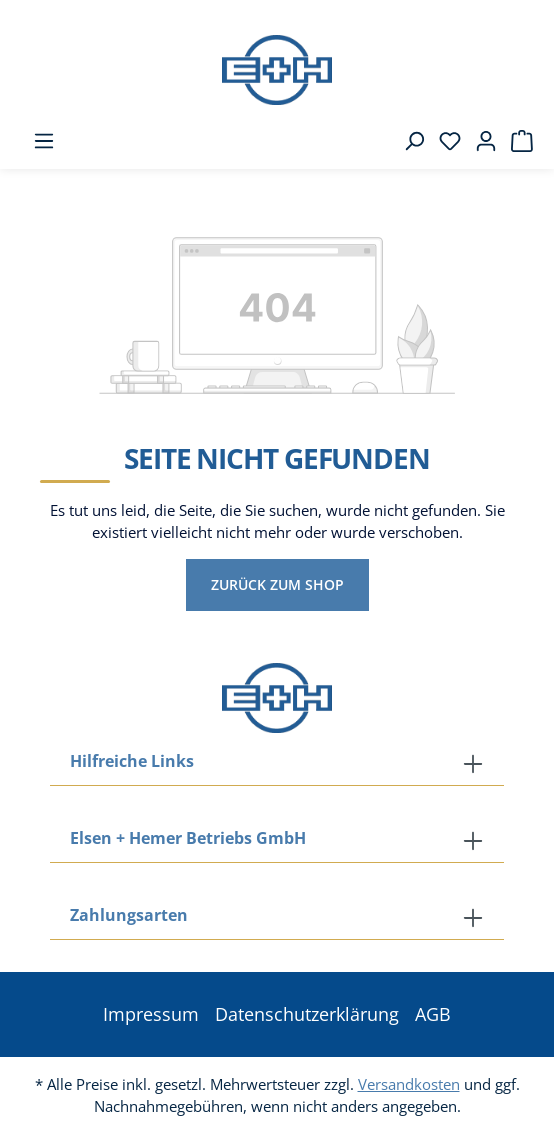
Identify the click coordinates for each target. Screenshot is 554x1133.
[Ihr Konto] (480, 141)
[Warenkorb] (516, 141)
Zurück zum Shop (277, 584)
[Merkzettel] (444, 141)
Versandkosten (409, 1084)
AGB (433, 1014)
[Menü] (38, 141)
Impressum (151, 1014)
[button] (277, 917)
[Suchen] (408, 141)
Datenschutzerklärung (307, 1014)
